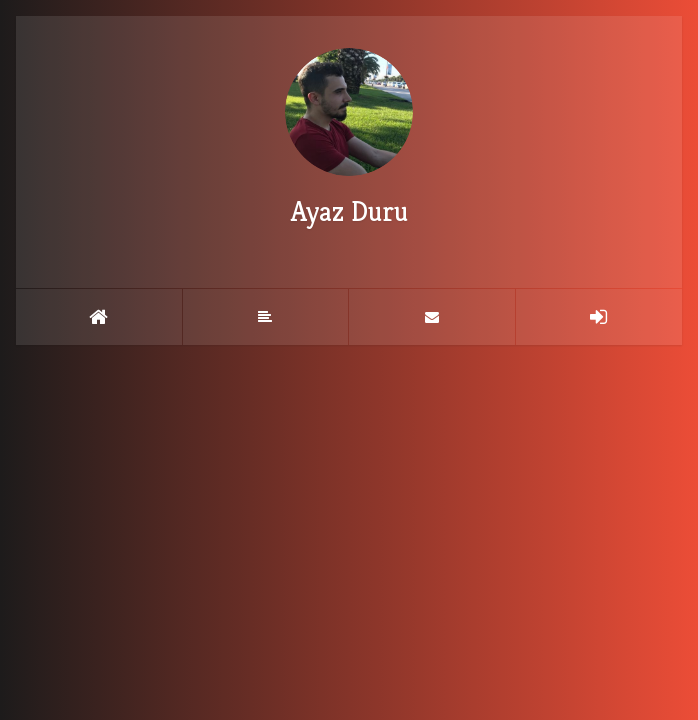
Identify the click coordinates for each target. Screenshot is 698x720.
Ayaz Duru (349, 138)
